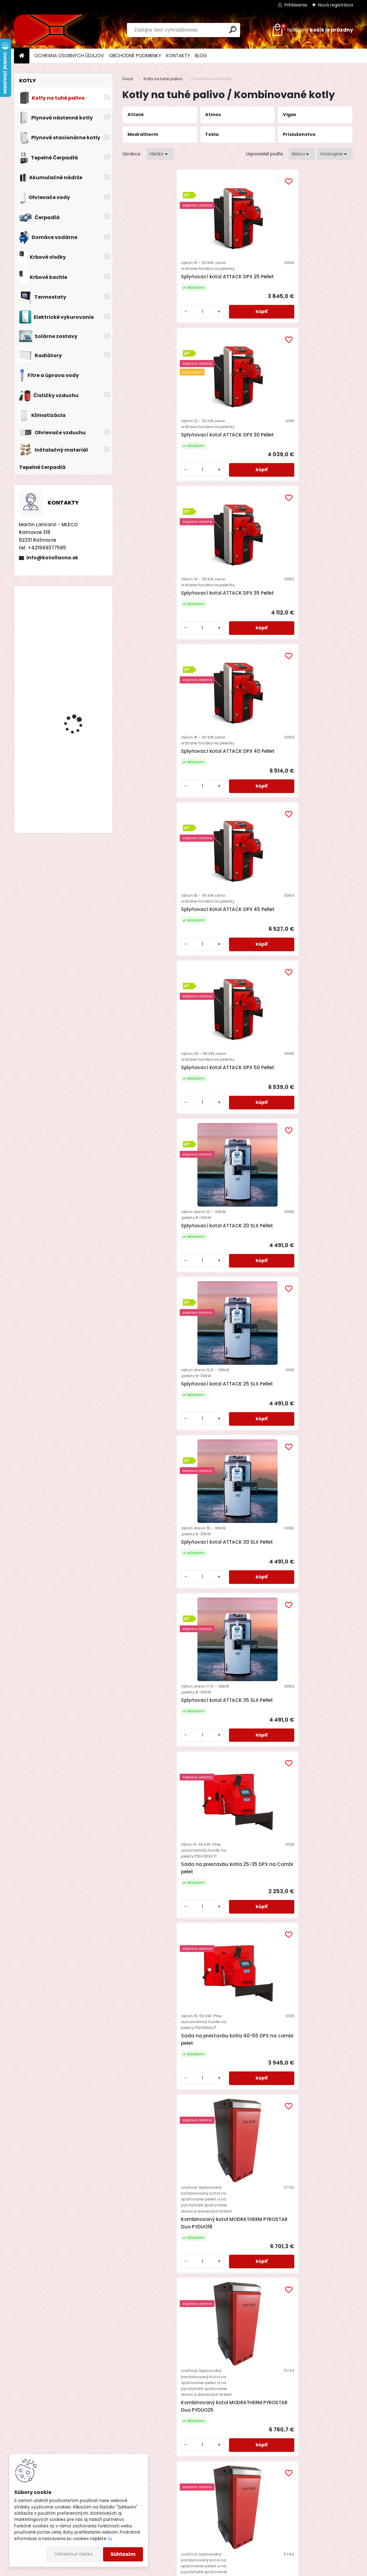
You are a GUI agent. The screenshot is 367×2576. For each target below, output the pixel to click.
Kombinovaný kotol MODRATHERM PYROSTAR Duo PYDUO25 (235, 1079)
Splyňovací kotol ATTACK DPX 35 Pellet (313, 292)
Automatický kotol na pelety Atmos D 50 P (232, 1889)
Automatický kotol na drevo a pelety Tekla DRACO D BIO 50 (232, 1503)
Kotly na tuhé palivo (163, 79)
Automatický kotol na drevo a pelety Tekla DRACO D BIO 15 (232, 1291)
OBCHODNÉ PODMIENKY (135, 55)
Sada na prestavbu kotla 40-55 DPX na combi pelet (313, 847)
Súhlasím (123, 2554)
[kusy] (140, 337)
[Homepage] (21, 56)
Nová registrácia (335, 5)
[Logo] (56, 30)
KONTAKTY (178, 55)
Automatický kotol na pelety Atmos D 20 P (309, 1694)
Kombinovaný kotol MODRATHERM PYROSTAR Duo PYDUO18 (158, 1079)
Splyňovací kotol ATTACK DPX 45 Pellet (236, 476)
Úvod (127, 79)
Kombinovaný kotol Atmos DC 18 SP (306, 1898)
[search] (232, 29)
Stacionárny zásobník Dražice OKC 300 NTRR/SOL (78, 692)
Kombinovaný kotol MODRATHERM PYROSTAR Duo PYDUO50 (158, 1312)
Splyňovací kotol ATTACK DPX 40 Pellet (159, 476)
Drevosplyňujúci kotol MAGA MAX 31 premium (79, 734)
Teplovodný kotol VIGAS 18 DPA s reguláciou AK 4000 (158, 2269)
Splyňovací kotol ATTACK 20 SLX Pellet (159, 654)
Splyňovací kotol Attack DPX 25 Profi (80, 803)
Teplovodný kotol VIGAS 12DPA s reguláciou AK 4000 (312, 2081)
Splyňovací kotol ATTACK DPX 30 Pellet (236, 292)
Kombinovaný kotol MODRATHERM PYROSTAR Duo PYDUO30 (312, 1079)
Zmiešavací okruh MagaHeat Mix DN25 (230, 1708)
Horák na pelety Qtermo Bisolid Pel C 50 (312, 2263)
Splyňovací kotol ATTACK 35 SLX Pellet (159, 841)
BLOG (201, 55)
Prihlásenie (295, 5)
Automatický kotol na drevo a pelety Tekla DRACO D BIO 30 (155, 1503)
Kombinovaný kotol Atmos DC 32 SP (229, 2088)
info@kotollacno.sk (52, 557)
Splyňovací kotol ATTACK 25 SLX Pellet (236, 654)
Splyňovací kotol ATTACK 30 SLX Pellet (313, 654)
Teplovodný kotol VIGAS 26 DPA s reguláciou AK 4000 (235, 2269)
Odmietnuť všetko (73, 2554)
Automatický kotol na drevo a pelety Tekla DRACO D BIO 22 (309, 1291)
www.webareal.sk (208, 2570)
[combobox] (302, 154)
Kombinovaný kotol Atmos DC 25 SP (152, 2088)
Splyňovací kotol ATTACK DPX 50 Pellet (313, 476)
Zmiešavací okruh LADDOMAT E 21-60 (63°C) (314, 1494)
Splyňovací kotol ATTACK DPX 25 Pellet (159, 292)
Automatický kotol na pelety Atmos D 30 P (155, 1889)
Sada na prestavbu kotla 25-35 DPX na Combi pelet (237, 847)
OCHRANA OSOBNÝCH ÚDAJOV (69, 55)
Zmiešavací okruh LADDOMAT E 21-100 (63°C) (152, 1691)
